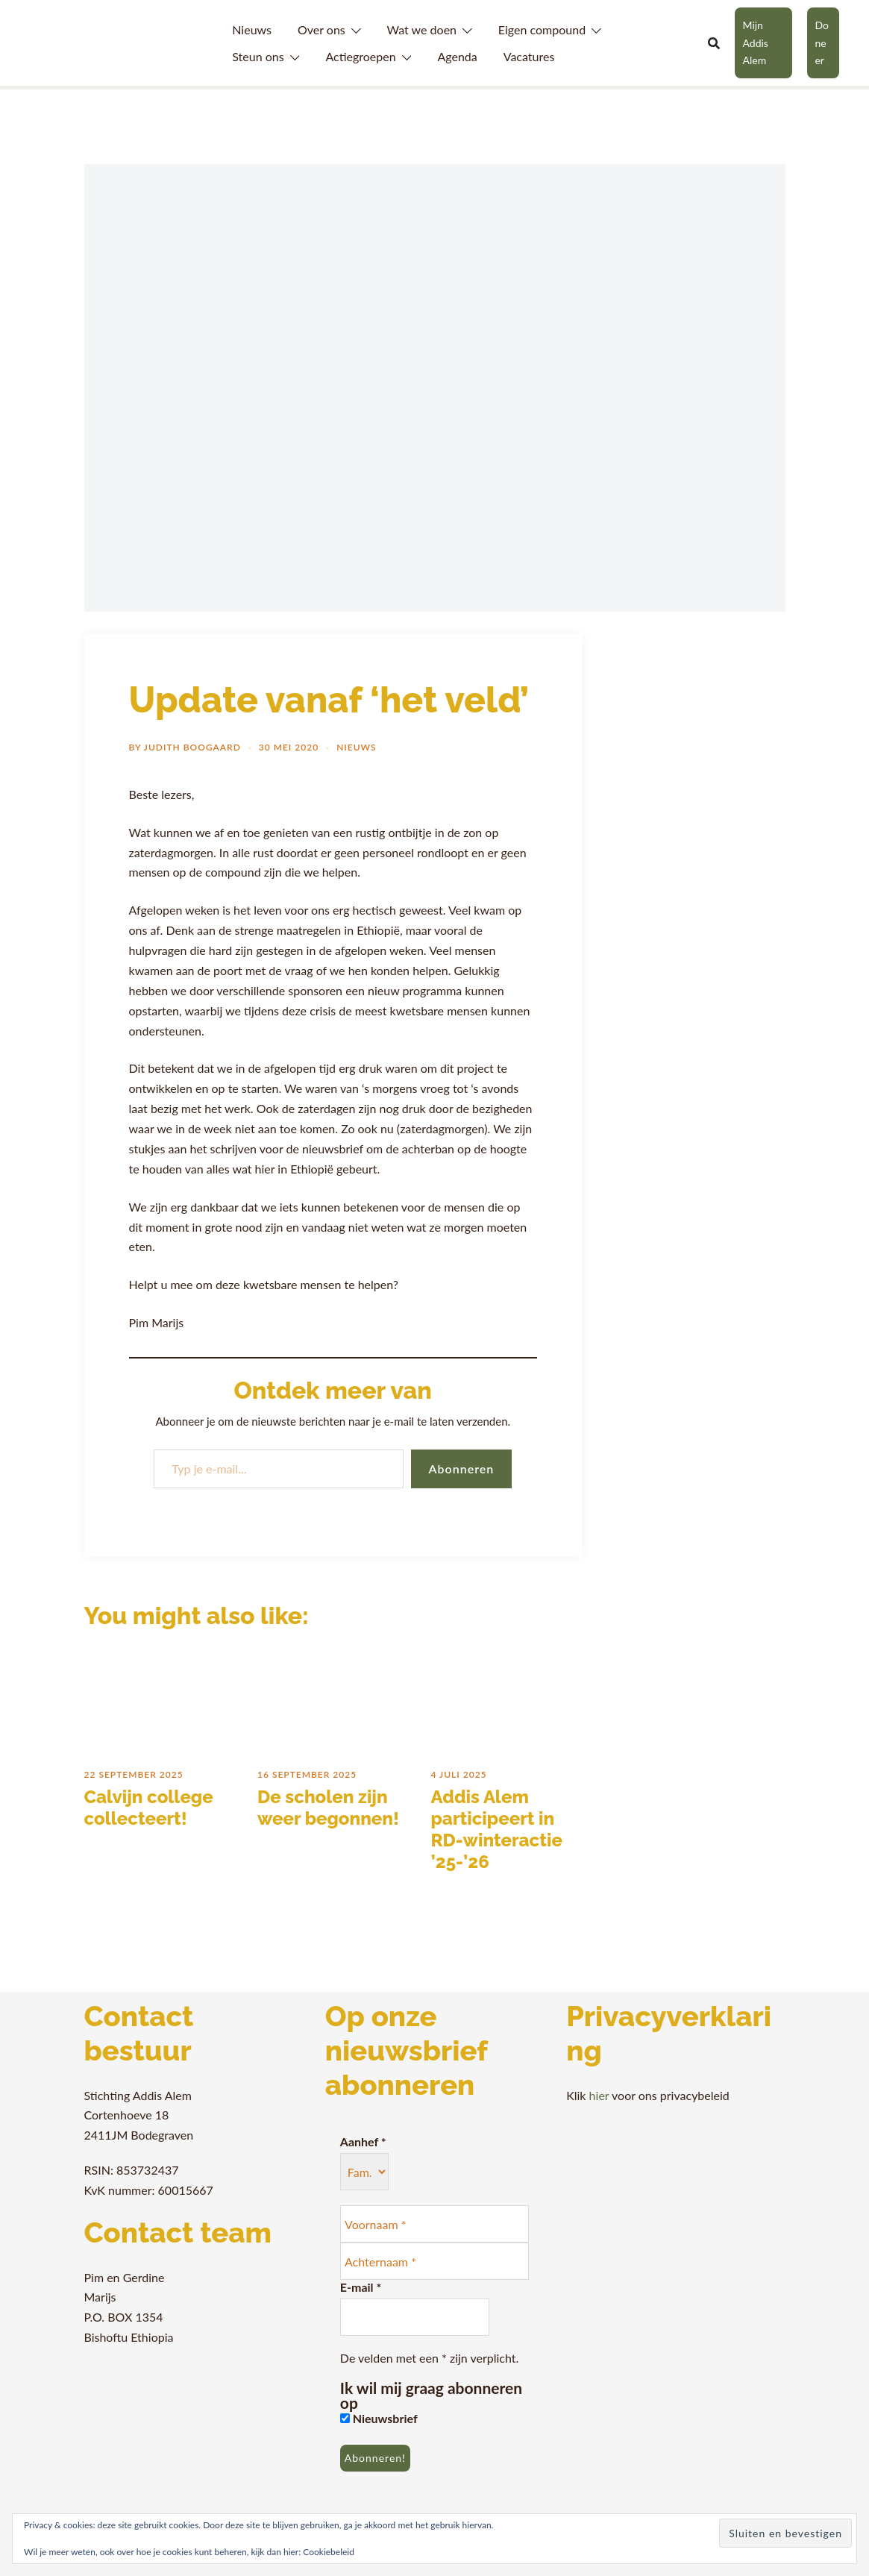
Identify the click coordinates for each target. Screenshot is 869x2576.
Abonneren (462, 1468)
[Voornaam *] (434, 2224)
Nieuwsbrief (379, 2418)
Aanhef (363, 2141)
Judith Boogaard (192, 747)
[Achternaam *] (434, 2261)
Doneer (822, 42)
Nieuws (252, 29)
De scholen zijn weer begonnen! (328, 1807)
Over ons (321, 29)
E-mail (360, 2287)
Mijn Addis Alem (755, 42)
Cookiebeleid (328, 2551)
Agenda (457, 56)
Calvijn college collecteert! (148, 1807)
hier (599, 2095)
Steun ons (257, 56)
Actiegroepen (360, 56)
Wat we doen (422, 29)
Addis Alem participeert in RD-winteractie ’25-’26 (496, 1829)
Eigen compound (542, 29)
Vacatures (529, 56)
